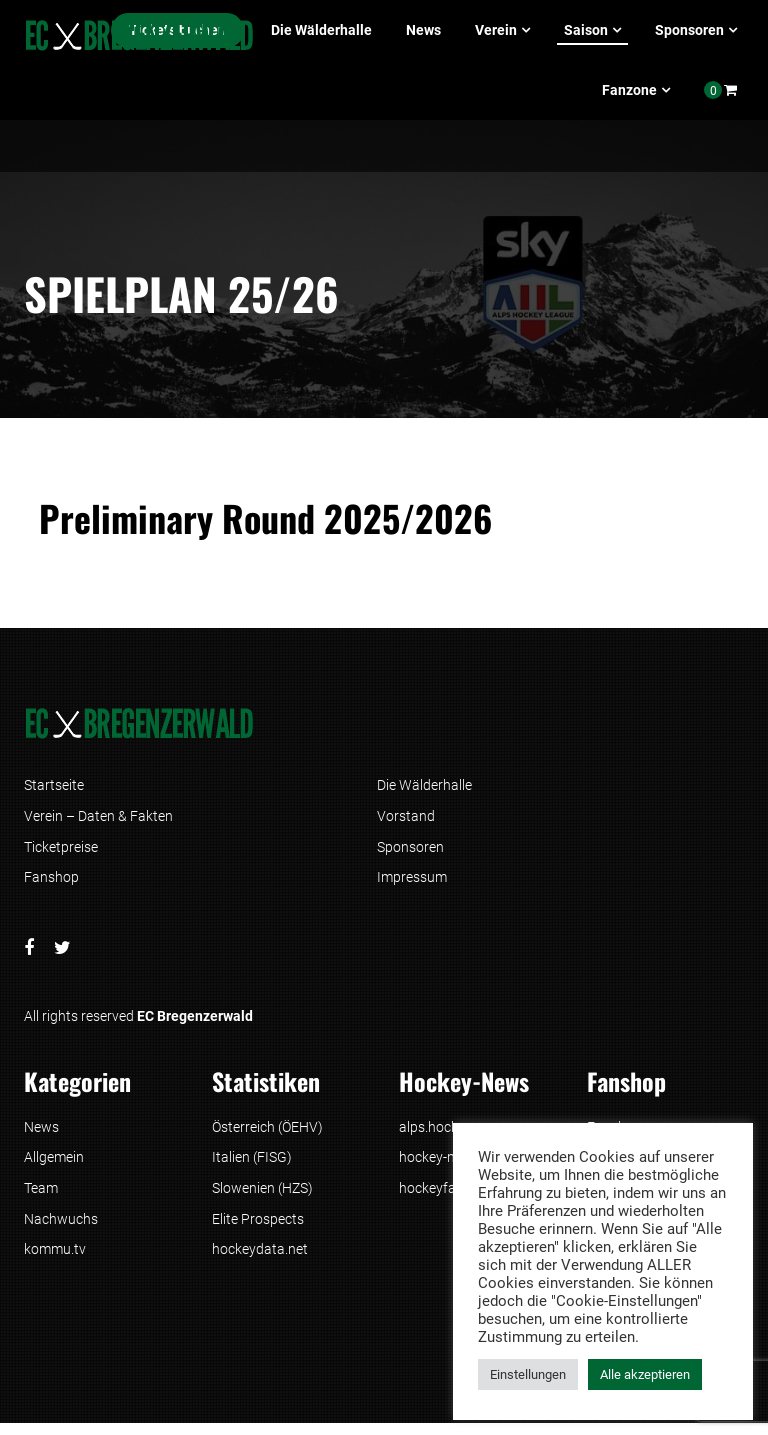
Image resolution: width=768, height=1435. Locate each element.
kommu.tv (55, 1261)
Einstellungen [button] (528, 1374)
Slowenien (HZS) (262, 1197)
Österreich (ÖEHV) (267, 1133)
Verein (496, 30)
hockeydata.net (260, 1261)
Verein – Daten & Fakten (98, 818)
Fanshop (51, 882)
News (423, 30)
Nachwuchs (61, 1229)
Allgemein (54, 1165)
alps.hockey (435, 1133)
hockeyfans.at (443, 1197)
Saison (586, 30)
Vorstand (406, 818)
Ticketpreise (61, 850)
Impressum (412, 882)
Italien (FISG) (252, 1165)
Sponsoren (689, 30)
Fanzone (629, 90)
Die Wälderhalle (321, 30)
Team (41, 1197)
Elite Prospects (258, 1229)
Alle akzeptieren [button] (645, 1374)
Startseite (54, 786)
